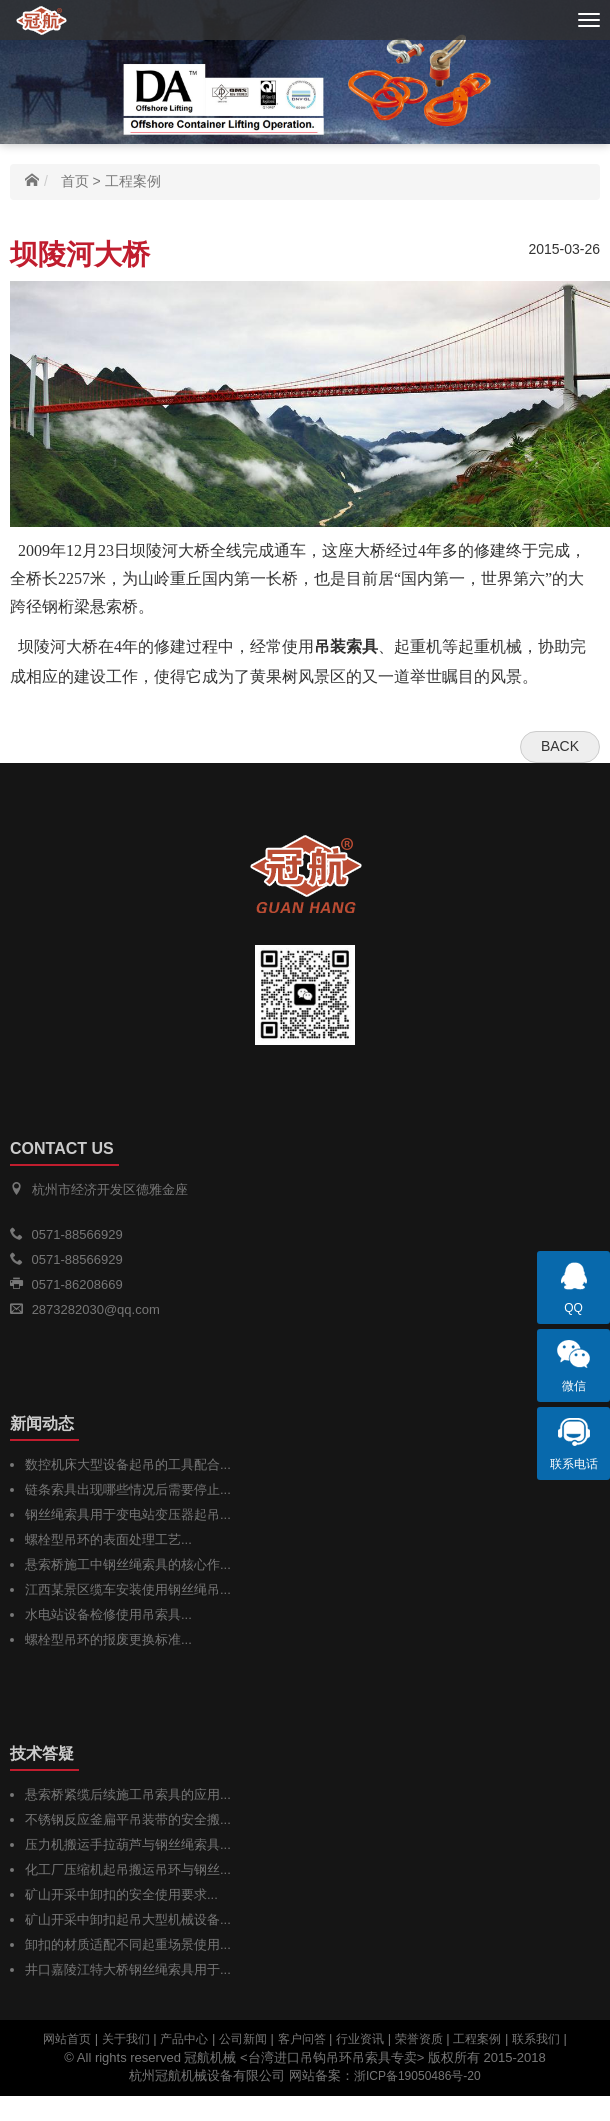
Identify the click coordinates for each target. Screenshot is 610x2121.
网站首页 (67, 2039)
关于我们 (126, 2039)
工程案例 (133, 181)
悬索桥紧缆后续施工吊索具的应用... (128, 1794)
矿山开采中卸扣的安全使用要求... (121, 1894)
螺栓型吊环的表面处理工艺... (108, 1539)
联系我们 (536, 2039)
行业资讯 (360, 2039)
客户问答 (302, 2039)
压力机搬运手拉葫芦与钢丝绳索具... (128, 1844)
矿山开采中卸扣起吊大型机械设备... (128, 1919)
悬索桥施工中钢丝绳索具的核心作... (128, 1564)
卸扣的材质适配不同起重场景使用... (128, 1944)
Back (560, 746)
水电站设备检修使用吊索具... (108, 1614)
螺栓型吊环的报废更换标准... (108, 1639)
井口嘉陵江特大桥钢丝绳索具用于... (128, 1969)
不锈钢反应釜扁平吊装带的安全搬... (128, 1819)
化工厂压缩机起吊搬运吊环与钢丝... (128, 1869)
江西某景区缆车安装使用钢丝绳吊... (128, 1589)
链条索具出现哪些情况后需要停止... (128, 1489)
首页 (75, 181)
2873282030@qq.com (96, 1309)
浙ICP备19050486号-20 (417, 2076)
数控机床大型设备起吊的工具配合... (128, 1464)
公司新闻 (243, 2039)
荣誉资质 (419, 2039)
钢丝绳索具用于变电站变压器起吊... (128, 1514)
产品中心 (184, 2039)
